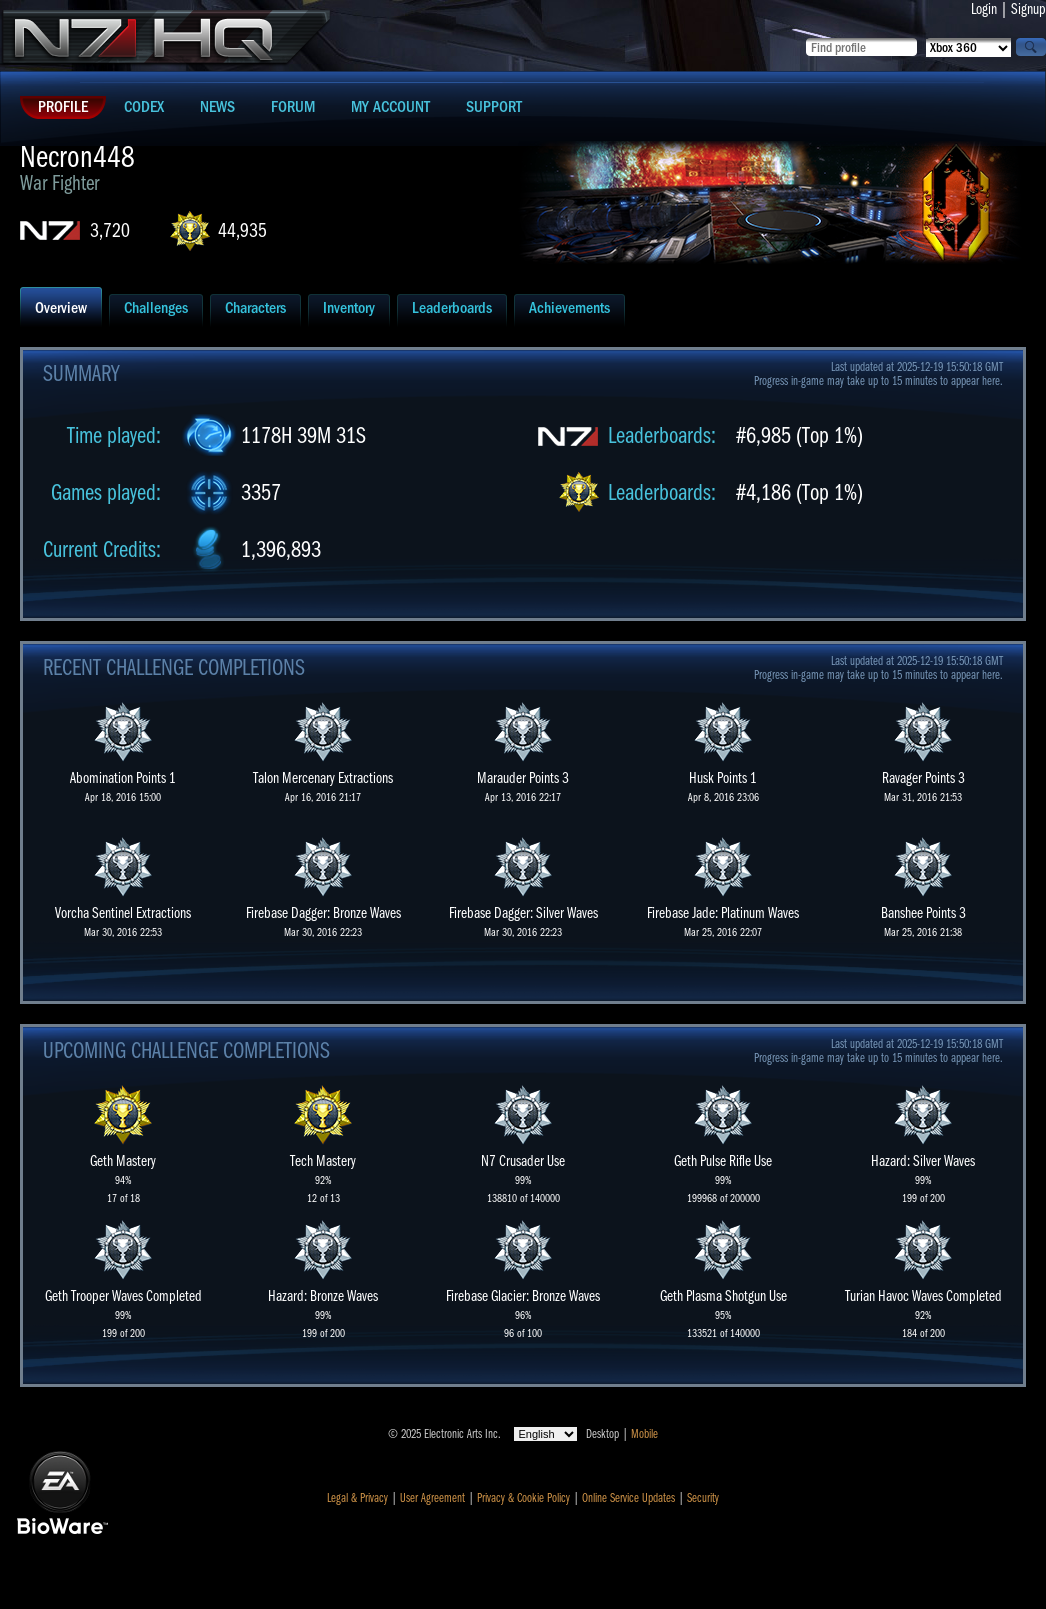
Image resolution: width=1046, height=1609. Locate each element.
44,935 (242, 230)
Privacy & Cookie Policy (523, 1498)
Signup (1028, 9)
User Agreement (432, 1498)
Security (703, 1498)
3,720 (110, 230)
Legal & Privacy (357, 1498)
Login (984, 9)
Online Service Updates (628, 1498)
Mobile (644, 1434)
